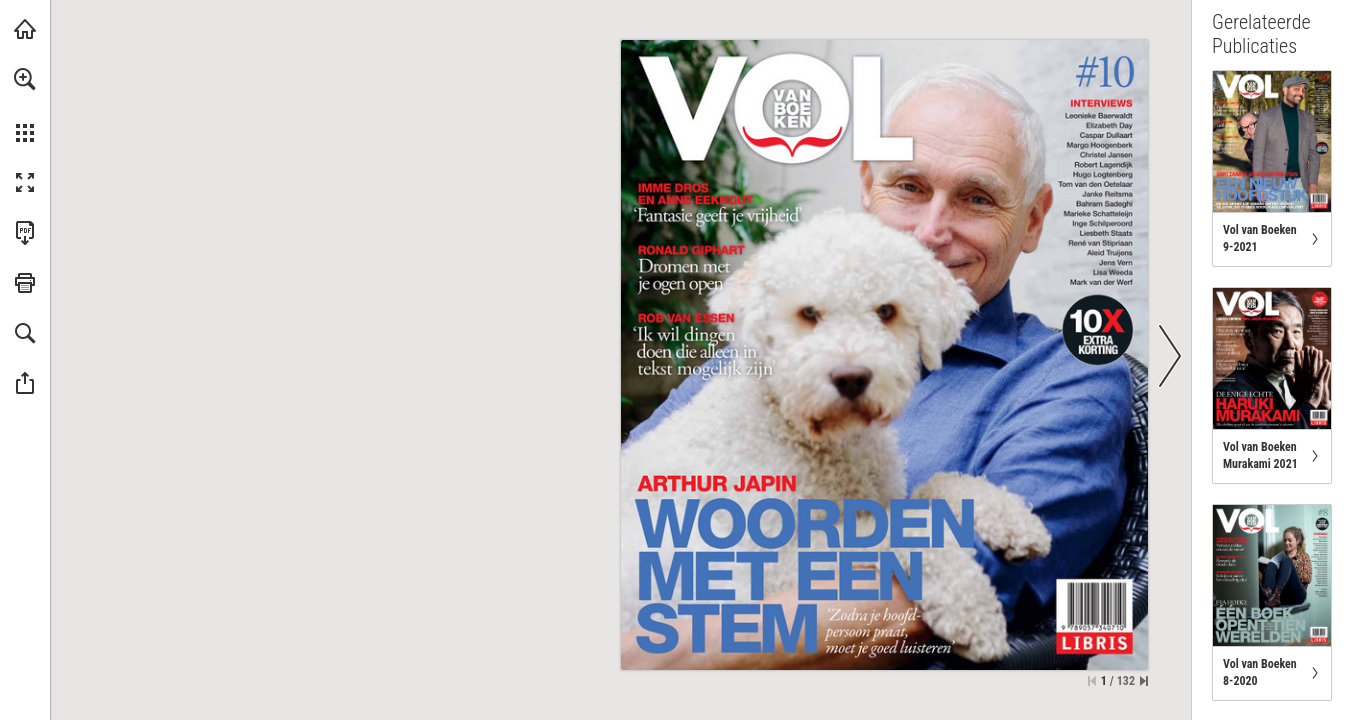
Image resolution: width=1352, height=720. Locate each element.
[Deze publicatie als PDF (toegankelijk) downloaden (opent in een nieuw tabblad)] (25, 233)
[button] (25, 79)
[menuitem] (25, 105)
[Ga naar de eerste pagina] (1092, 681)
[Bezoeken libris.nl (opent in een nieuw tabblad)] (25, 29)
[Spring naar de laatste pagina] (1144, 681)
